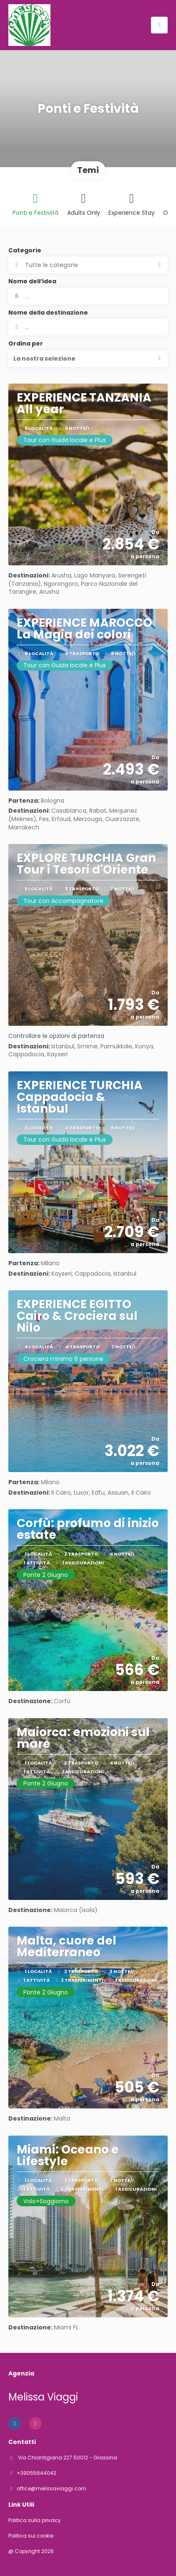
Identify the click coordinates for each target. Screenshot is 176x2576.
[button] (88, 358)
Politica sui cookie (30, 2536)
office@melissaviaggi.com (51, 2488)
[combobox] (88, 327)
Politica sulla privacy (34, 2520)
